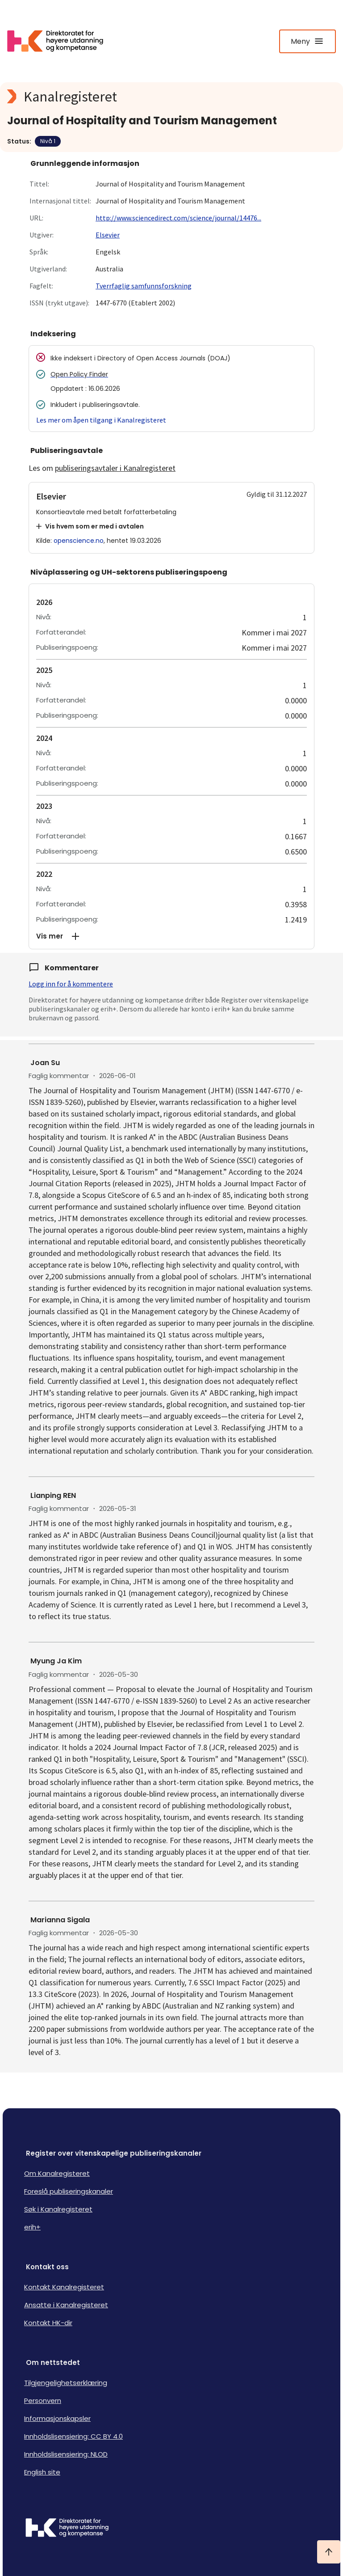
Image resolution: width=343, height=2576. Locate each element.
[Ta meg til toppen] (328, 2551)
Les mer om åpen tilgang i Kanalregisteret (101, 419)
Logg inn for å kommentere (71, 983)
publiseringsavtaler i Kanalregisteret (115, 468)
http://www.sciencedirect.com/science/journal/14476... (178, 217)
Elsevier (108, 234)
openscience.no (79, 540)
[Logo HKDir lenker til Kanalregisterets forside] (60, 41)
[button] (171, 936)
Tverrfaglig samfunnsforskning (144, 285)
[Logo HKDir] (171, 2528)
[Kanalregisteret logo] (171, 97)
